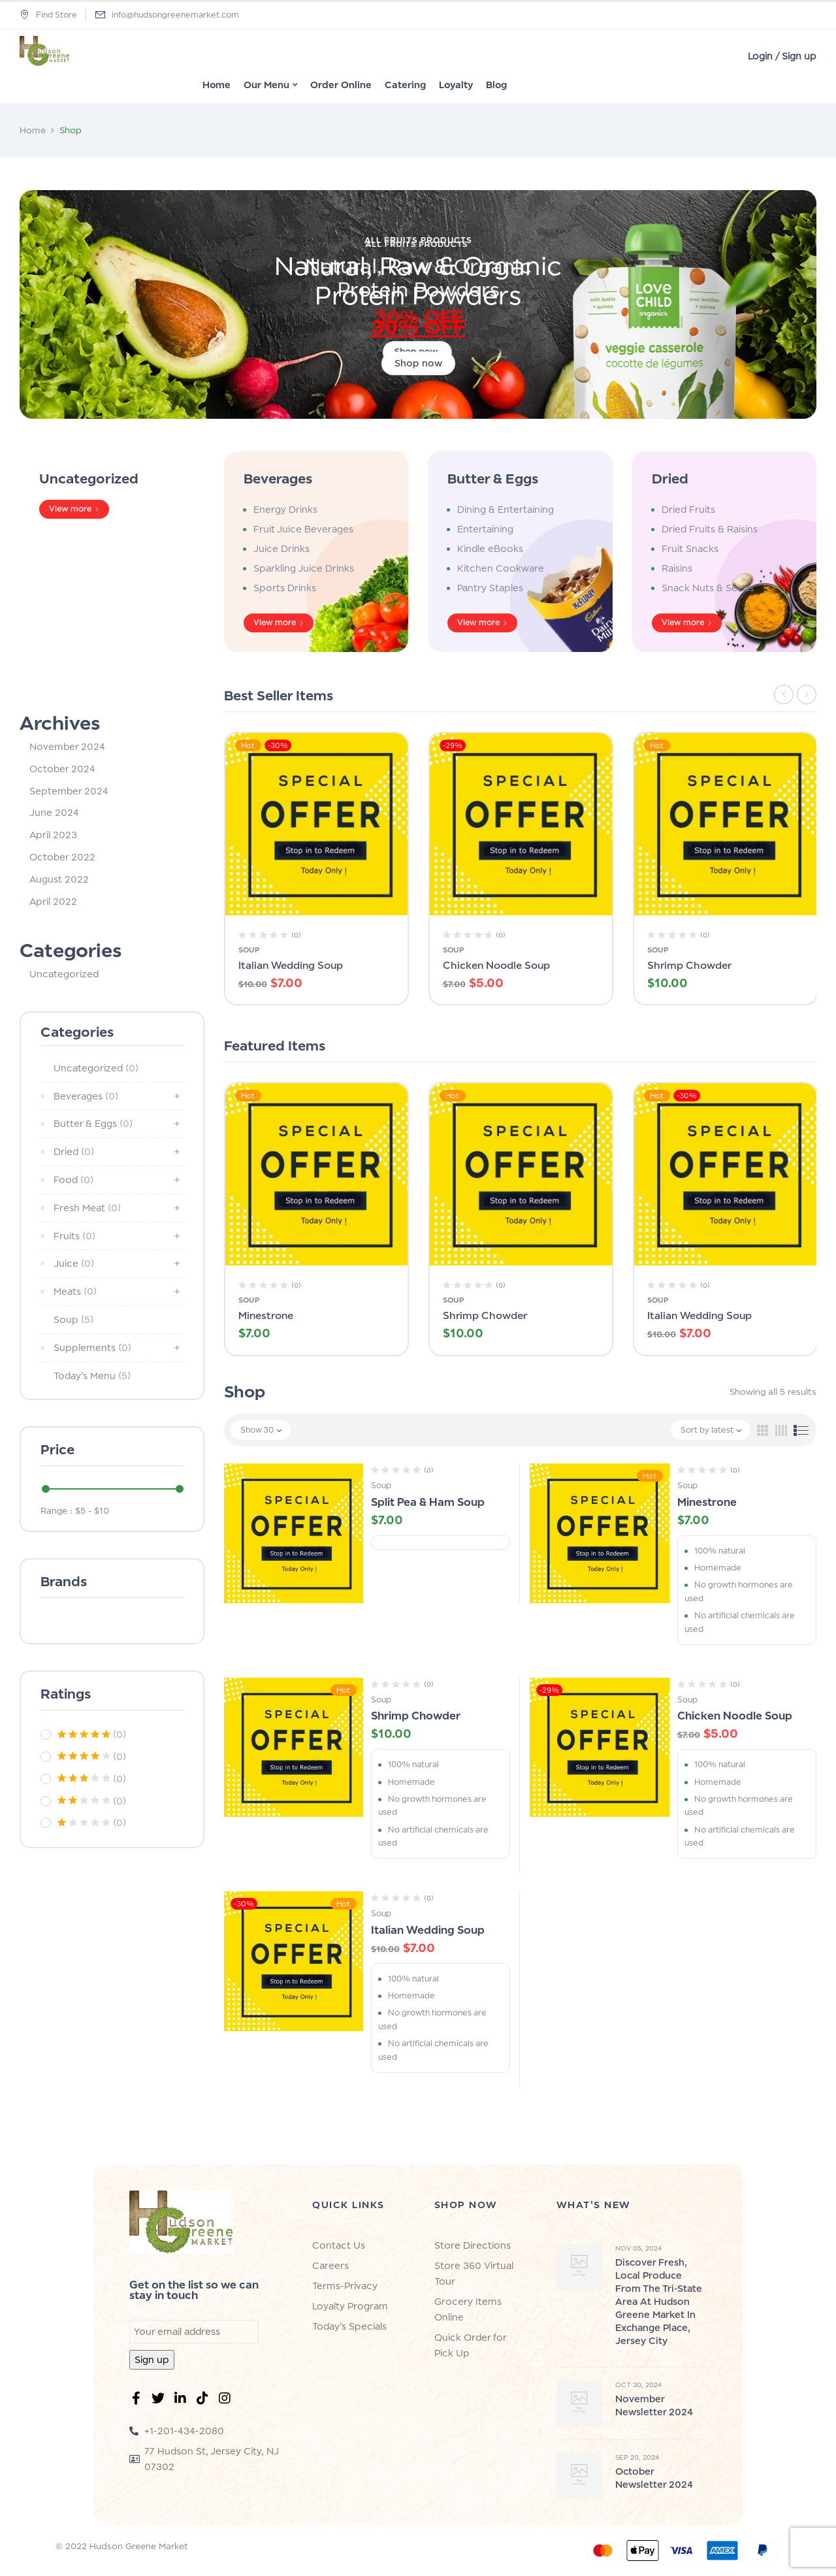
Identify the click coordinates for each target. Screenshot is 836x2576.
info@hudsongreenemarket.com (175, 15)
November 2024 (67, 746)
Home (33, 130)
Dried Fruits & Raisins (710, 528)
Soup (73, 1319)
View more (70, 509)
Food (73, 1179)
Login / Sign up (782, 55)
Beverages (278, 478)
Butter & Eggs (492, 478)
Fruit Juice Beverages (303, 528)
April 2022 (53, 901)
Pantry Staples (490, 587)
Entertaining (485, 528)
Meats (75, 1291)
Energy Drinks (285, 509)
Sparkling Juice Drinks (303, 568)
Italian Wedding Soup (290, 965)
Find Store (48, 15)
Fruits (74, 1235)
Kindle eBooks (490, 548)
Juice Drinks (281, 548)
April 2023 (53, 834)
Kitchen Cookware (500, 568)
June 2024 (54, 812)
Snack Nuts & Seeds (708, 587)
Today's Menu (92, 1375)
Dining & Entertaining (505, 509)
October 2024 (62, 768)
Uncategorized (88, 478)
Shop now (418, 362)
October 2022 (62, 856)
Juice (74, 1263)
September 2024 (68, 790)
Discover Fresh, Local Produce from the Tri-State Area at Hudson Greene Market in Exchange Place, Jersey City (658, 2301)
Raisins (677, 568)
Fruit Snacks (690, 548)
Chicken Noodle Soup (496, 965)
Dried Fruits (688, 509)
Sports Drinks (284, 587)
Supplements (92, 1347)
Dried (670, 478)
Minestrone (265, 1315)
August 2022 (59, 879)
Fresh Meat (87, 1207)
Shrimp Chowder (689, 965)
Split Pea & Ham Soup (428, 1501)
